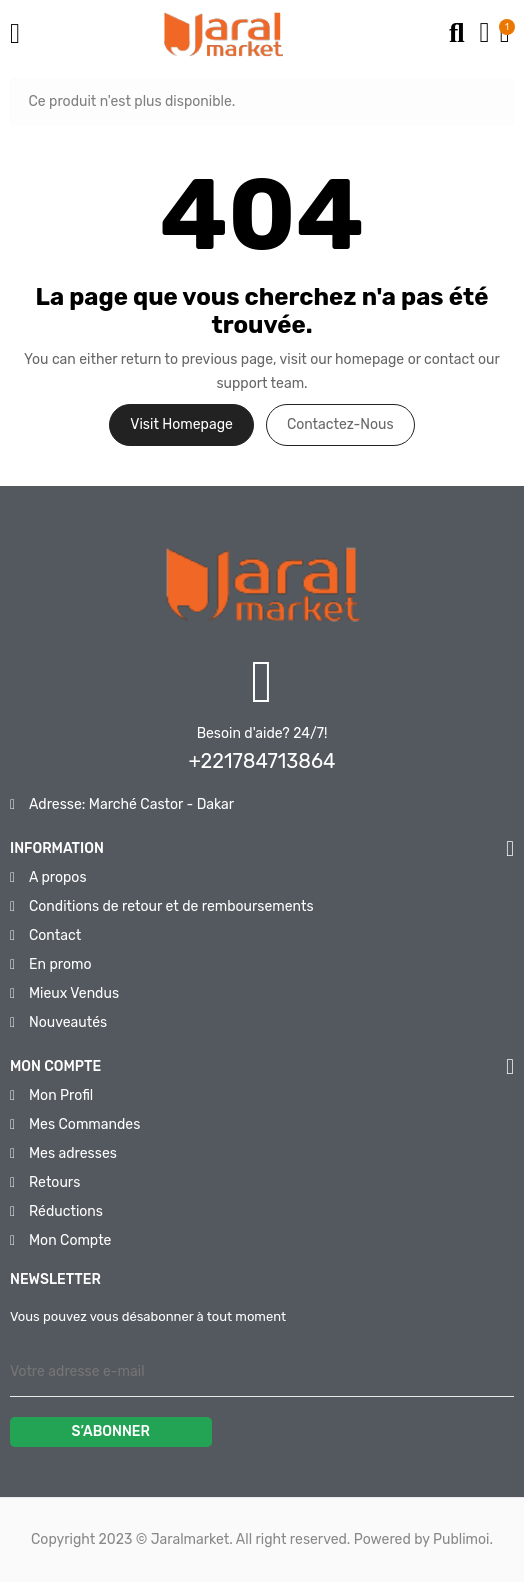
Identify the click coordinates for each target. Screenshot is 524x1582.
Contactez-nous (340, 424)
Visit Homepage (181, 424)
